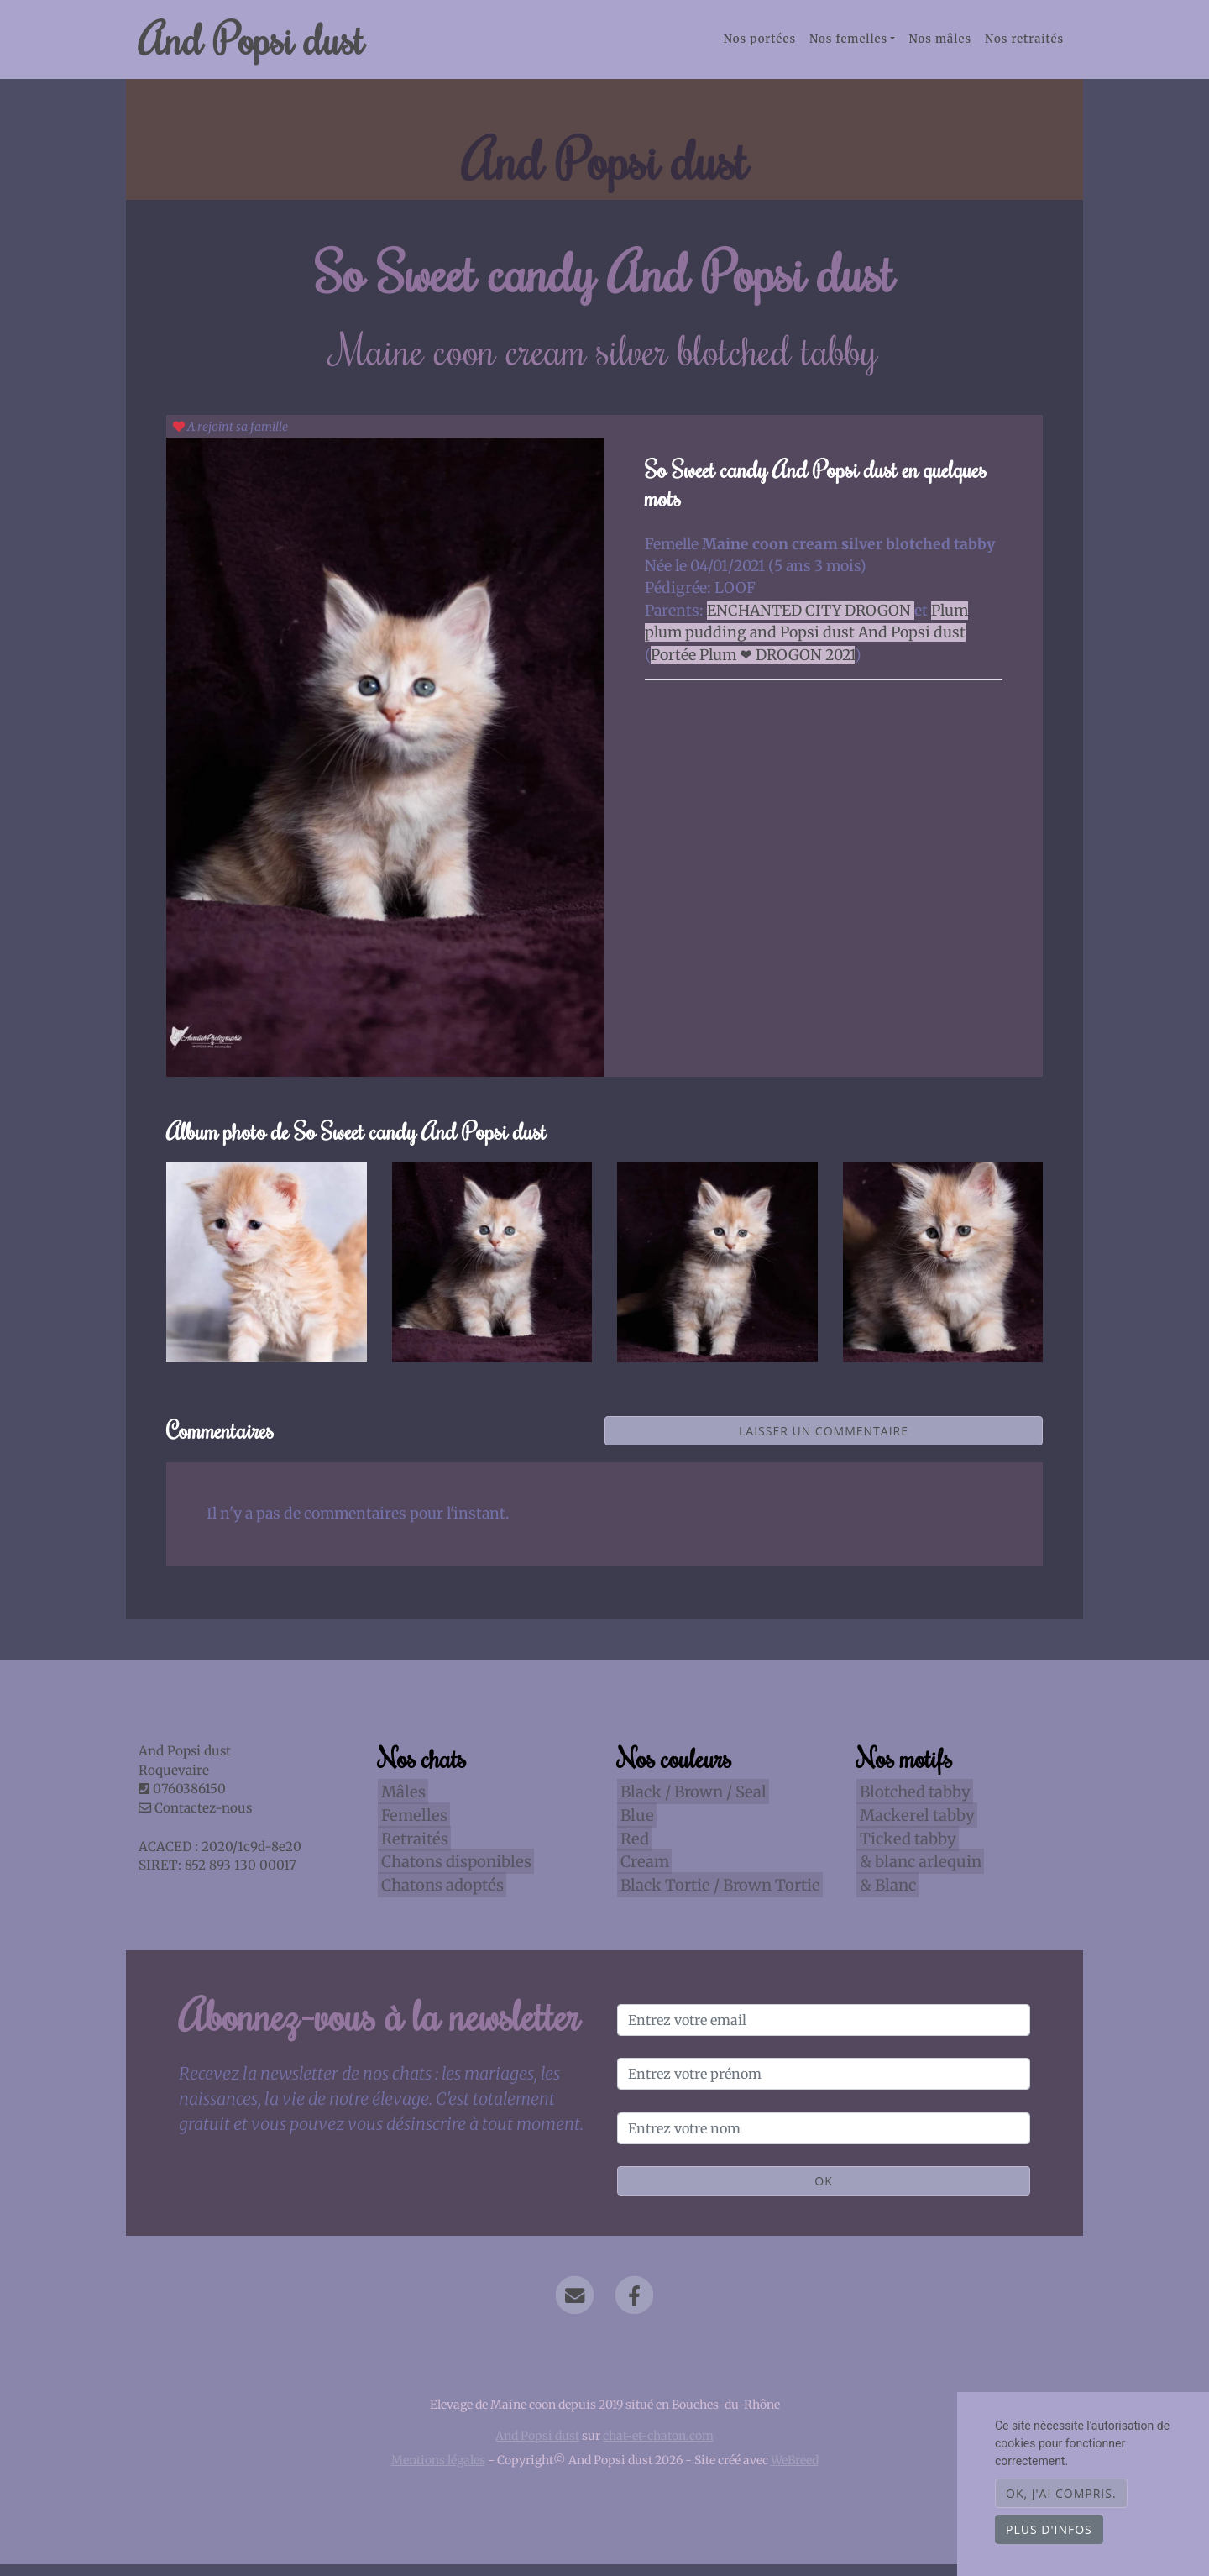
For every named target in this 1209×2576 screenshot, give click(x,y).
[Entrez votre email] (823, 2032)
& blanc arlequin (917, 1873)
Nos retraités (1024, 45)
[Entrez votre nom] (823, 2140)
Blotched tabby (911, 1803)
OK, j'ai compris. (1061, 2493)
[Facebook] (634, 2306)
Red (631, 1850)
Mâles (400, 1803)
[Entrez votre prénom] (823, 2085)
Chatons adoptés (439, 1896)
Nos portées (760, 45)
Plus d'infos (1049, 2529)
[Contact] (574, 2306)
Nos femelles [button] (848, 45)
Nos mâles (939, 45)
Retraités (411, 1850)
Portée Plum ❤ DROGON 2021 (753, 666)
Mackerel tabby (913, 1826)
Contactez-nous (195, 1820)
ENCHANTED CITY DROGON (810, 622)
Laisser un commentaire (823, 1443)
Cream (641, 1873)
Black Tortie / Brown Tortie (717, 1896)
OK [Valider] (823, 2193)
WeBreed (795, 2471)
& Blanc (884, 1896)
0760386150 (189, 1800)
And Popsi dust (274, 44)
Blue (634, 1826)
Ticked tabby (904, 1850)
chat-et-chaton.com (658, 2447)
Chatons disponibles (453, 1873)
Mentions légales (438, 2471)
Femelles (411, 1826)
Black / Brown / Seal (690, 1803)
